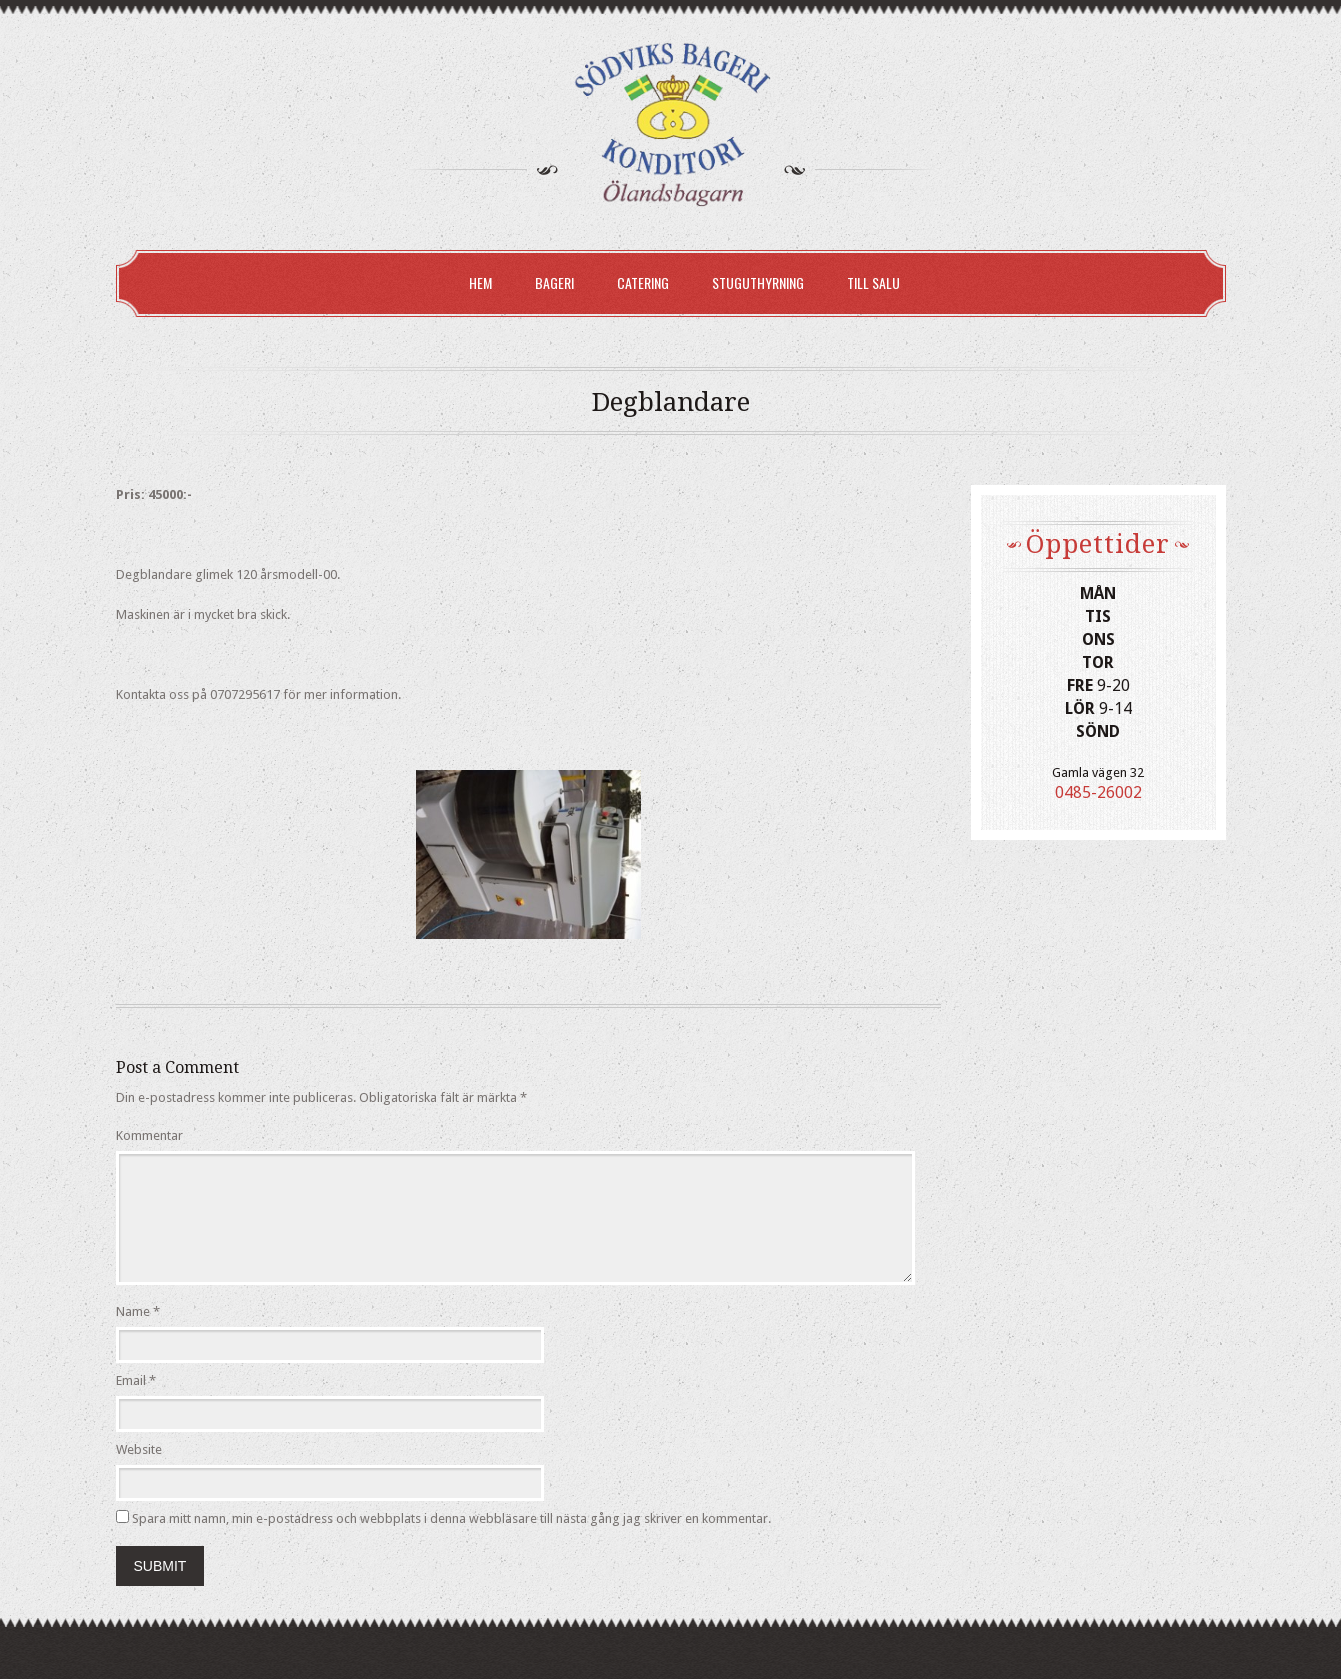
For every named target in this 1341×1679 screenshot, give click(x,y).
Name (133, 1311)
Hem (480, 282)
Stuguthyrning (758, 282)
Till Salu (873, 282)
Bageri (554, 282)
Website (139, 1449)
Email (131, 1380)
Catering (643, 282)
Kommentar (149, 1135)
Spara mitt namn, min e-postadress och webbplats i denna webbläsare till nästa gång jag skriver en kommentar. (451, 1518)
